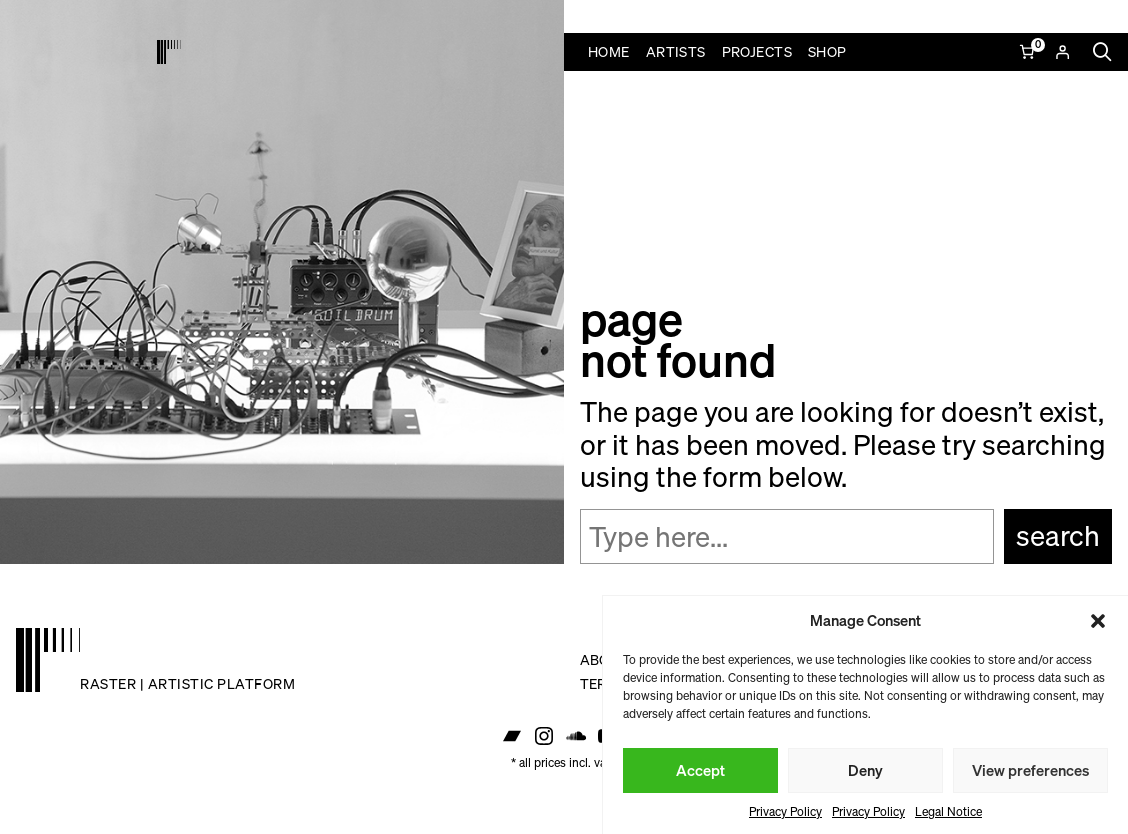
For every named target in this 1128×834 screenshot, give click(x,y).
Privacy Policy (785, 811)
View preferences (1030, 770)
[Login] (1062, 52)
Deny (865, 770)
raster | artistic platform (187, 683)
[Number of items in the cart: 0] (1029, 52)
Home (609, 51)
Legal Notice (948, 811)
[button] (1098, 621)
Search (1058, 535)
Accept (700, 770)
